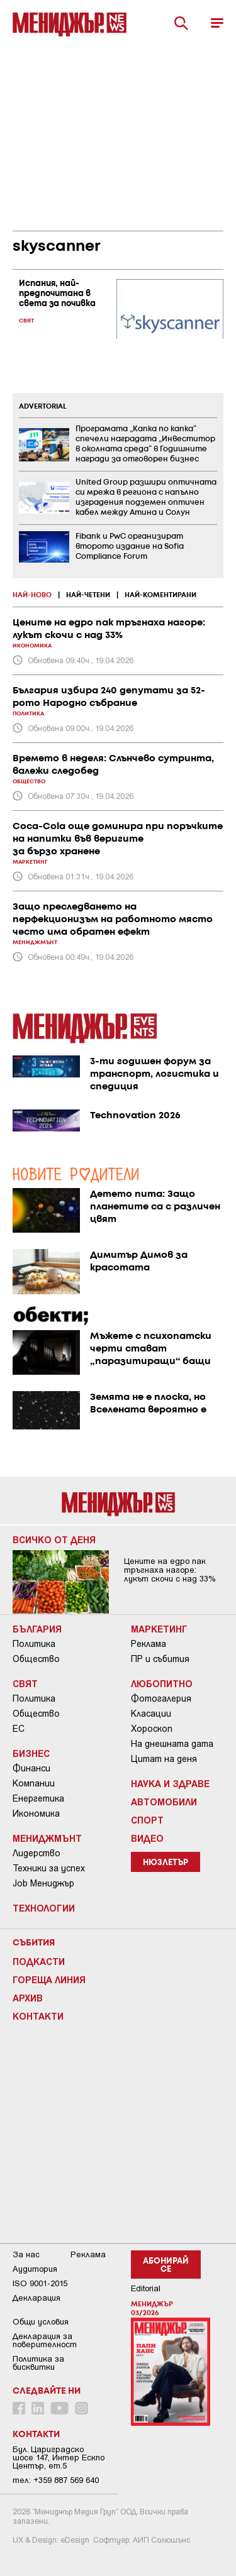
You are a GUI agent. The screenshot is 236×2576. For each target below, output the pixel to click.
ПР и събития (160, 1658)
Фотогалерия (161, 1698)
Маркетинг (159, 1628)
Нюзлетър (165, 1862)
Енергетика (38, 1798)
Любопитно (162, 1683)
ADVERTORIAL (43, 407)
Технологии (44, 1907)
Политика (34, 1643)
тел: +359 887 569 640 (56, 2480)
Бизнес (31, 1753)
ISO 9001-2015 (40, 2283)
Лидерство (36, 1853)
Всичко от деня (54, 1539)
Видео (147, 1838)
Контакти (38, 2016)
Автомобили (164, 1801)
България (37, 1628)
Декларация (36, 2298)
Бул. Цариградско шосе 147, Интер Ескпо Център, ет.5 (58, 2457)
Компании (34, 1783)
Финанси (31, 1768)
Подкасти (39, 1961)
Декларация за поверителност (45, 2340)
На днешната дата (172, 1743)
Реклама (148, 1643)
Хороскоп (151, 1728)
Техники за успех (49, 1868)
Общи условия (41, 2322)
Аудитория (35, 2269)
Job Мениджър (43, 1883)
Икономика (36, 1813)
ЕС (19, 1728)
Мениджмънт (47, 1838)
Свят (25, 1683)
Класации (151, 1713)
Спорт (147, 1819)
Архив (28, 1997)
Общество (36, 1658)
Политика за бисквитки (38, 2363)
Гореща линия (49, 1979)
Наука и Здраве (170, 1783)
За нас (26, 2254)
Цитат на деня (164, 1758)
